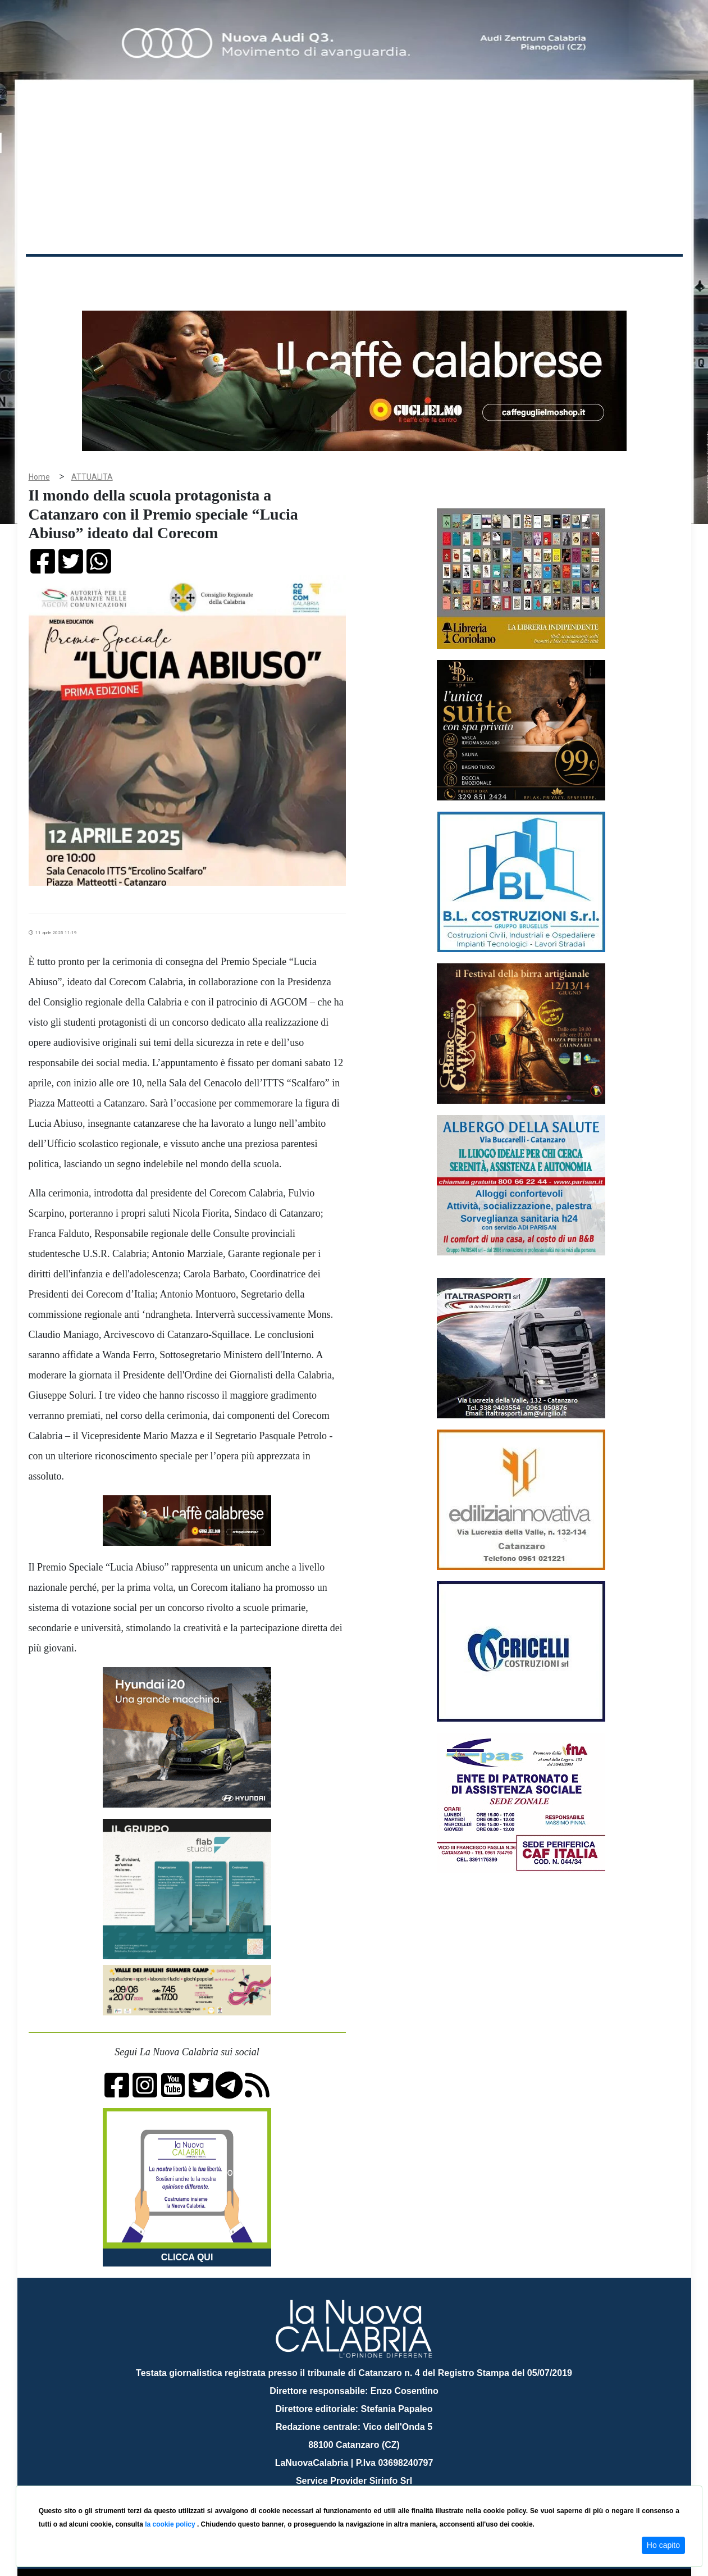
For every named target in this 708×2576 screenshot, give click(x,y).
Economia (313, 274)
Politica (186, 274)
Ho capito (663, 2545)
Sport (355, 274)
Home (53, 272)
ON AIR (639, 276)
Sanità (224, 274)
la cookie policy (171, 2524)
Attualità (265, 274)
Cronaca (143, 274)
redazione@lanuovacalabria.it (379, 2481)
